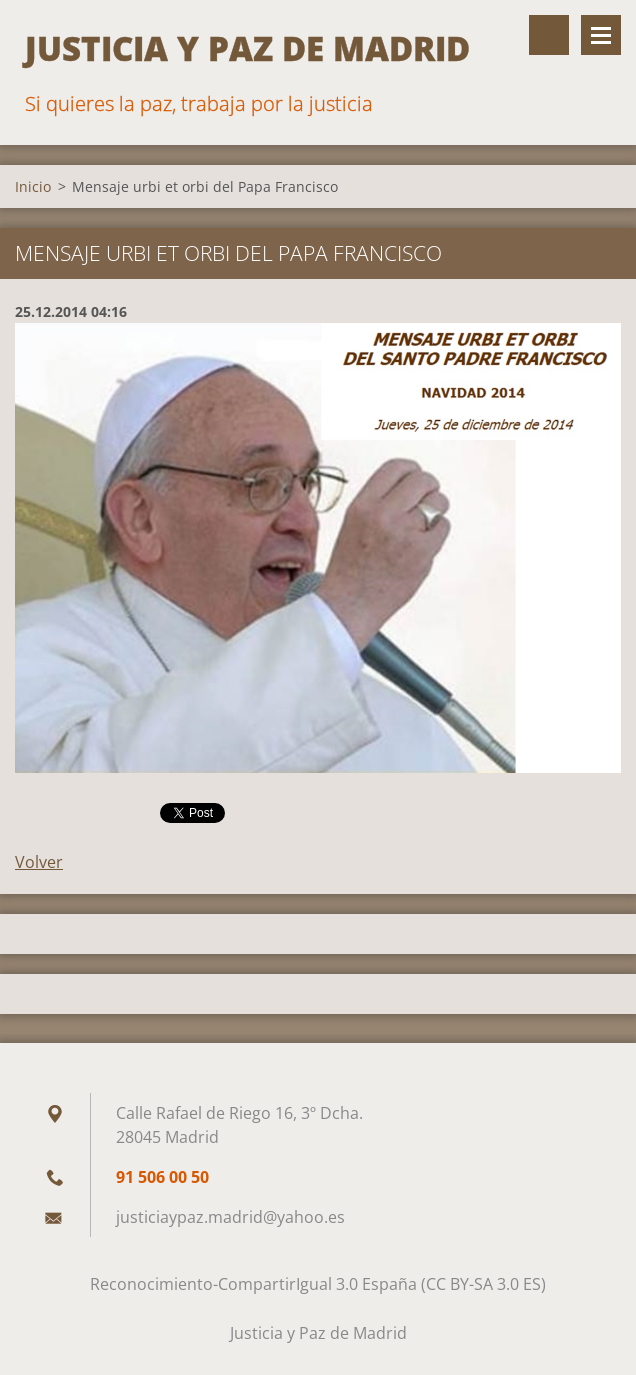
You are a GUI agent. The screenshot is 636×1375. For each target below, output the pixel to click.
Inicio (33, 186)
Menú (601, 35)
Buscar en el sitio (549, 35)
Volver (39, 862)
